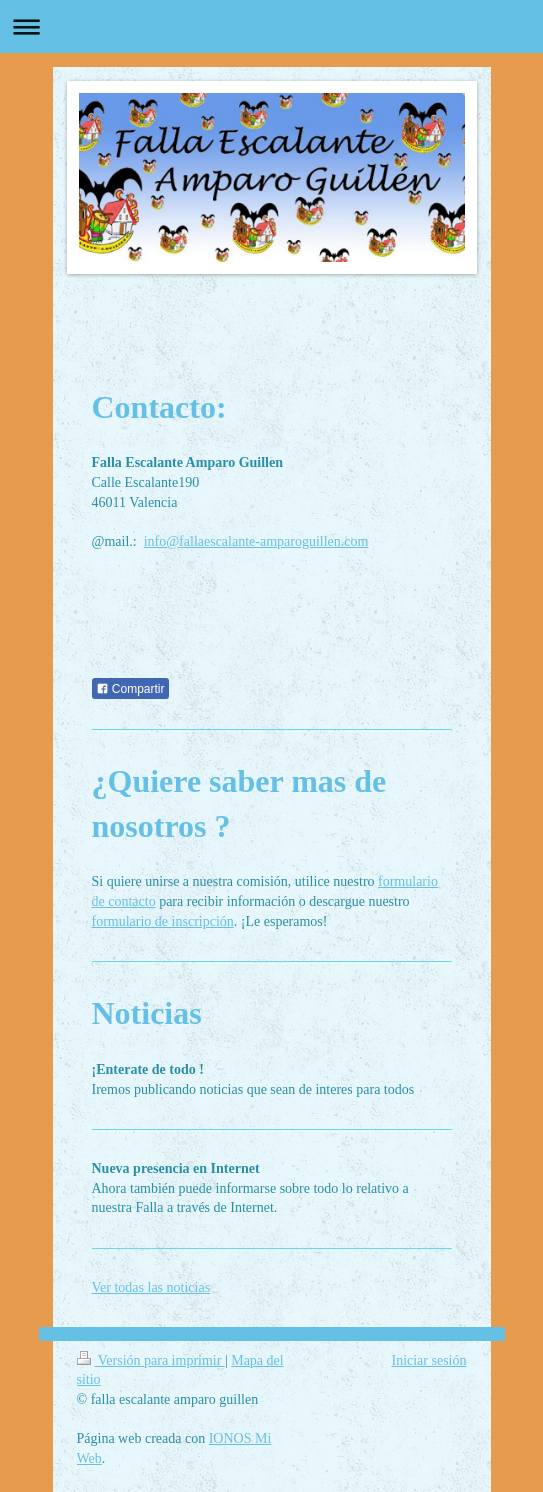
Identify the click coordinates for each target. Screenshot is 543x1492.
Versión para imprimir (151, 1360)
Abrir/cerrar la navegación (271, 26)
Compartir (130, 689)
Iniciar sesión (428, 1360)
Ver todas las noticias (151, 1287)
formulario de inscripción (163, 921)
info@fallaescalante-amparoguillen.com (256, 541)
